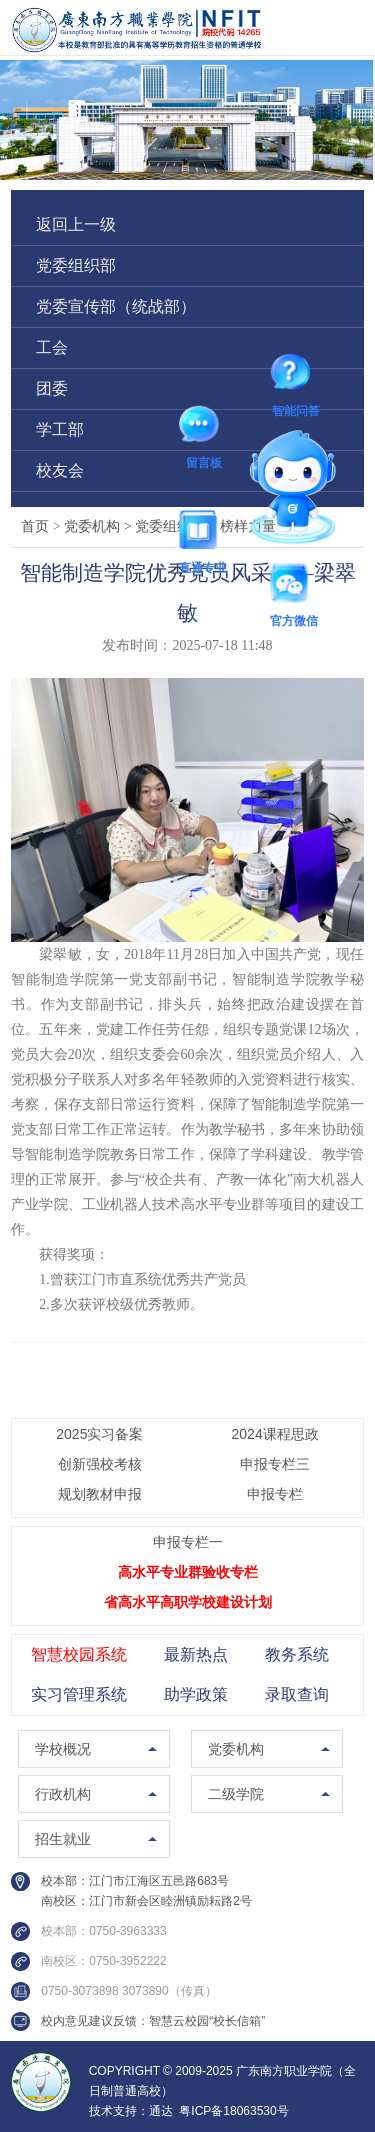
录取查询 (297, 1694)
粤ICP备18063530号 (233, 2111)
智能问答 (296, 376)
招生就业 (63, 1839)
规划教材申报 (100, 1494)
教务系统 (297, 1654)
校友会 (60, 470)
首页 (35, 526)
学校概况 (63, 1749)
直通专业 (203, 533)
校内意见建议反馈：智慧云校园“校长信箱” (153, 2021)
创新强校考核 (100, 1464)
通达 (161, 2111)
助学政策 (196, 1694)
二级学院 (236, 1794)
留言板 (204, 428)
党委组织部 (76, 265)
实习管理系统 (79, 1694)
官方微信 (294, 587)
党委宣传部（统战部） (116, 306)
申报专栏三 (275, 1464)
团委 (52, 388)
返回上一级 (76, 224)
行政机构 (63, 1794)
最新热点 (196, 1654)
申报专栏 (275, 1494)
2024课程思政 (275, 1434)
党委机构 (99, 526)
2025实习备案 (99, 1434)
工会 (52, 347)
